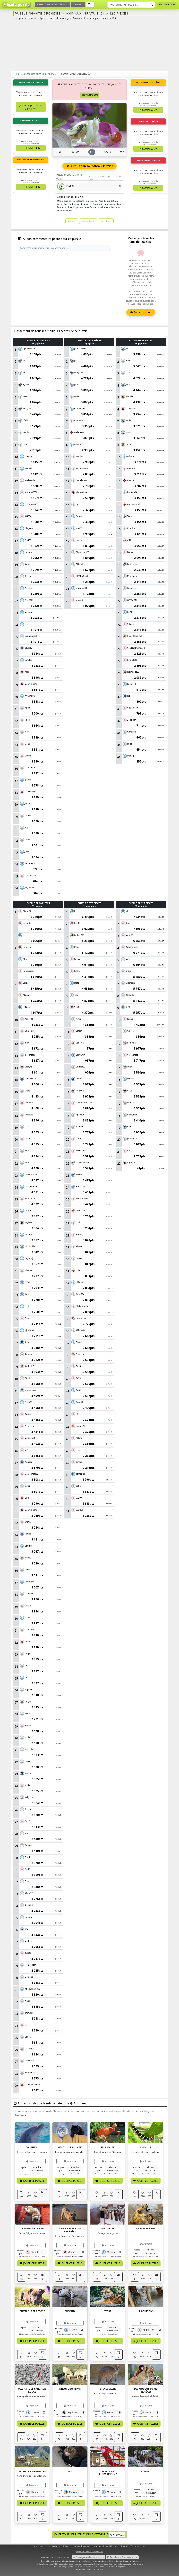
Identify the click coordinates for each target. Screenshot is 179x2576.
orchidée (106, 221)
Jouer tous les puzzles (50, 4)
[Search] (131, 4)
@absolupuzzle (88, 2557)
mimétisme (88, 221)
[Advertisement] (89, 45)
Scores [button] (77, 4)
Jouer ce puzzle (32, 2181)
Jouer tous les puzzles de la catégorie (89, 2534)
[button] (90, 4)
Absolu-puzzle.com (84, 2569)
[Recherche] (151, 4)
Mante (71, 221)
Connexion (166, 4)
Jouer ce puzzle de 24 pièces (31, 107)
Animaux (52, 73)
